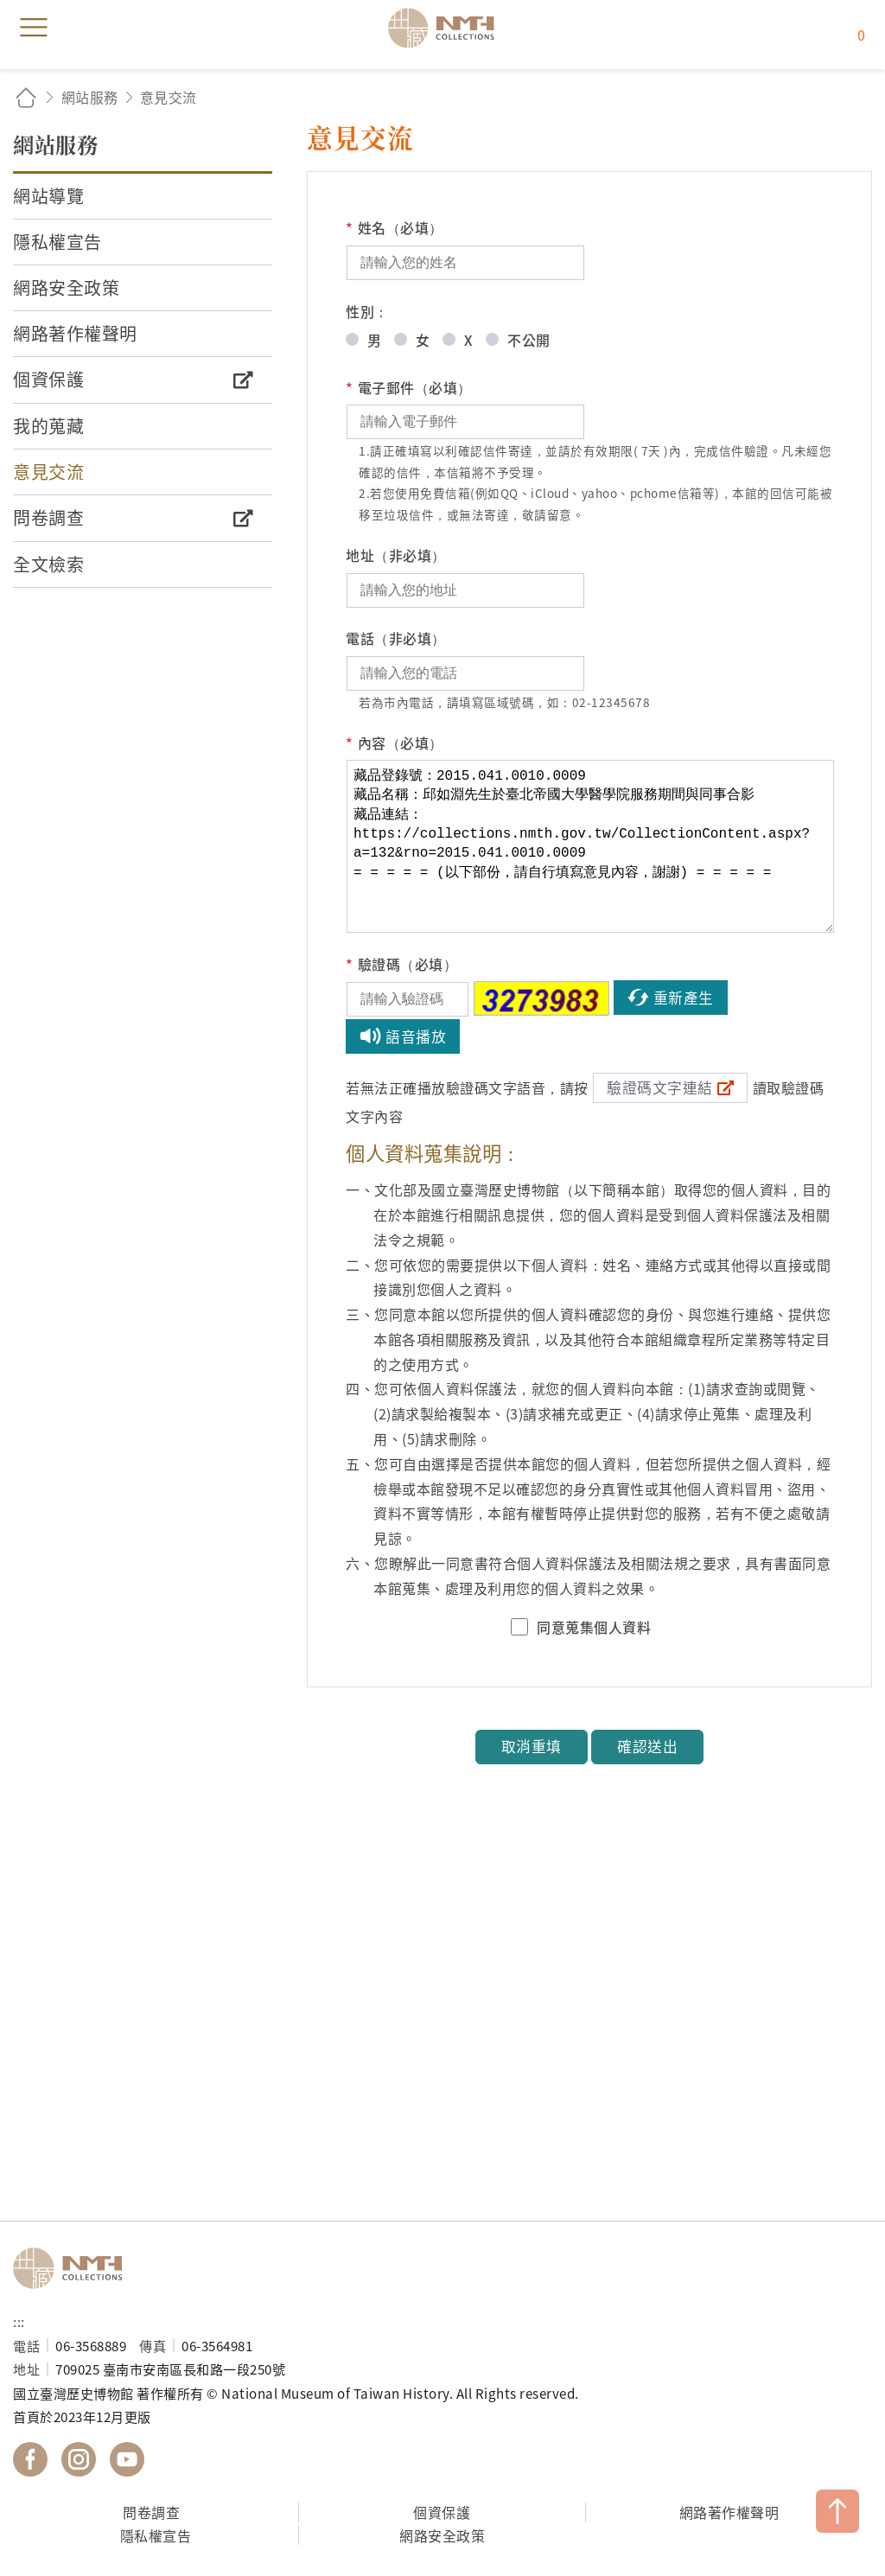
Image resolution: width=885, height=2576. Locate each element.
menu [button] (33, 27)
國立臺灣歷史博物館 (73, 2268)
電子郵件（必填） (409, 387)
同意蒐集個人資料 (594, 1627)
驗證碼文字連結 (660, 1087)
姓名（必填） (394, 227)
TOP (837, 2511)
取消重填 (531, 1746)
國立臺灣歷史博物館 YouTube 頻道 (127, 2459)
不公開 (529, 339)
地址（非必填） (396, 555)
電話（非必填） (396, 638)
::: (19, 2321)
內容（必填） (394, 743)
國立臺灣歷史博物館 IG (78, 2459)
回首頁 (26, 97)
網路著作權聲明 (729, 2512)
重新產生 (683, 997)
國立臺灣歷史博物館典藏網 (447, 27)
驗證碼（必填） (401, 964)
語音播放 (415, 1036)
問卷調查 (151, 2512)
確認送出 (647, 1746)
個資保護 (441, 2512)
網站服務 (89, 96)
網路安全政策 (442, 2535)
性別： (367, 311)
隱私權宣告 (156, 2535)
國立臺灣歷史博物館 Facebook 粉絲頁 (30, 2459)
